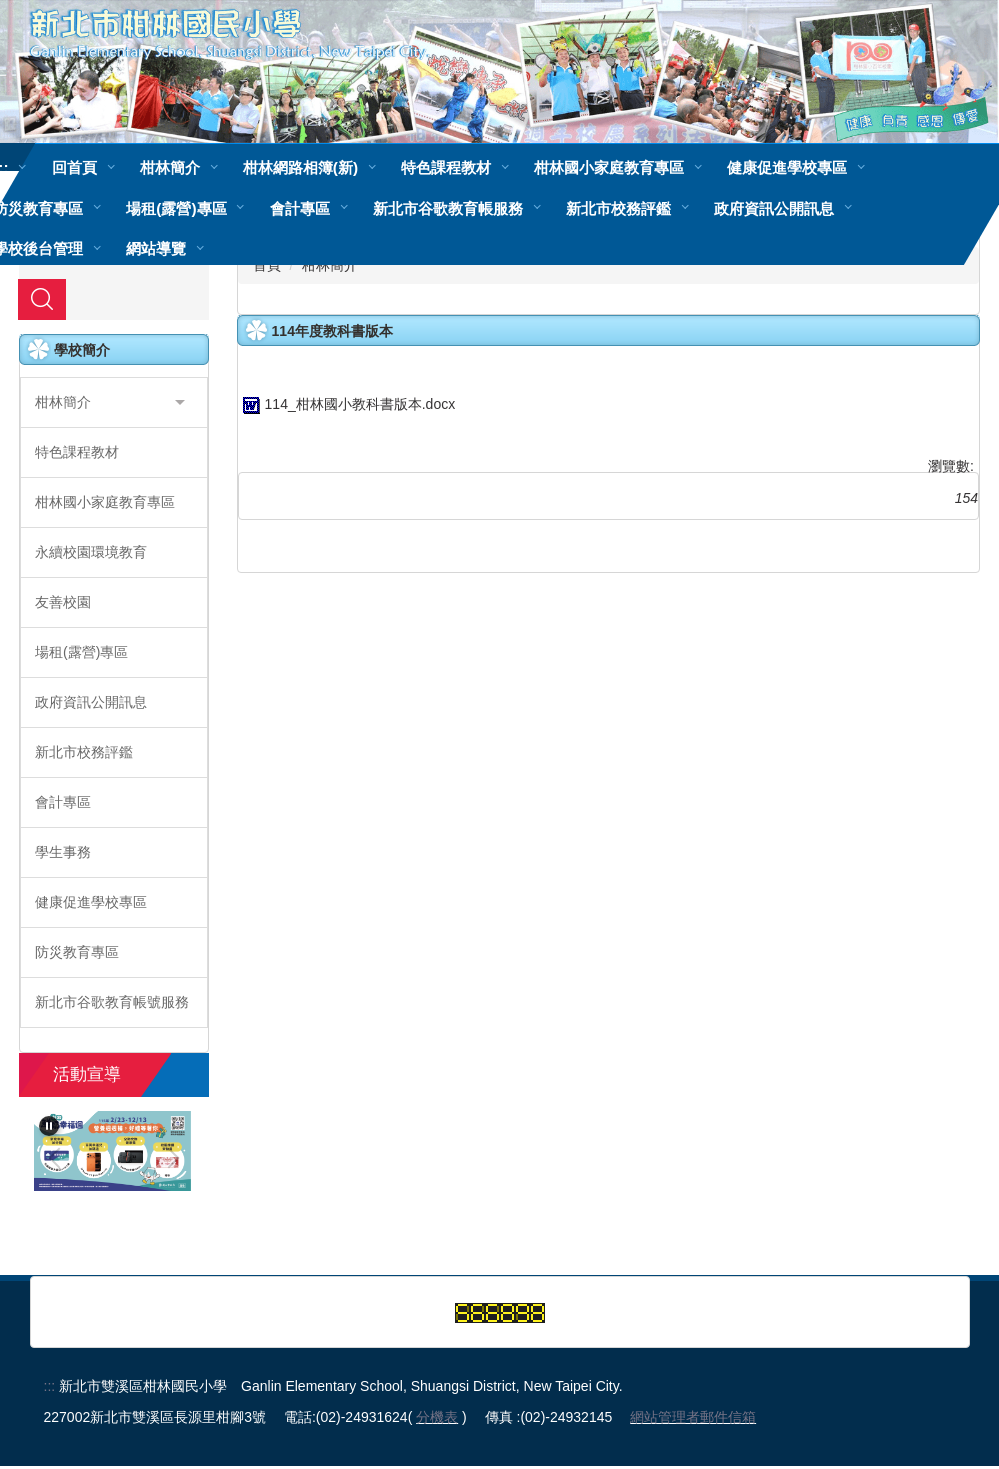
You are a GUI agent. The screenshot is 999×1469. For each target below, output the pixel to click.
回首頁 (74, 167)
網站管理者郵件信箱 (693, 1420)
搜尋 (42, 302)
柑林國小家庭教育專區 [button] (609, 167)
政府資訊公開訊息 (774, 208)
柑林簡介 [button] (170, 167)
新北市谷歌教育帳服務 (448, 208)
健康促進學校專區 (787, 167)
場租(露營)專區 (176, 208)
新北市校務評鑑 (618, 208)
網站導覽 (156, 248)
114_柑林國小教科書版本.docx (347, 407)
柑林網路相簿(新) (300, 167)
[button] (114, 405)
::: (50, 1389)
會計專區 (300, 208)
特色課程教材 (446, 167)
